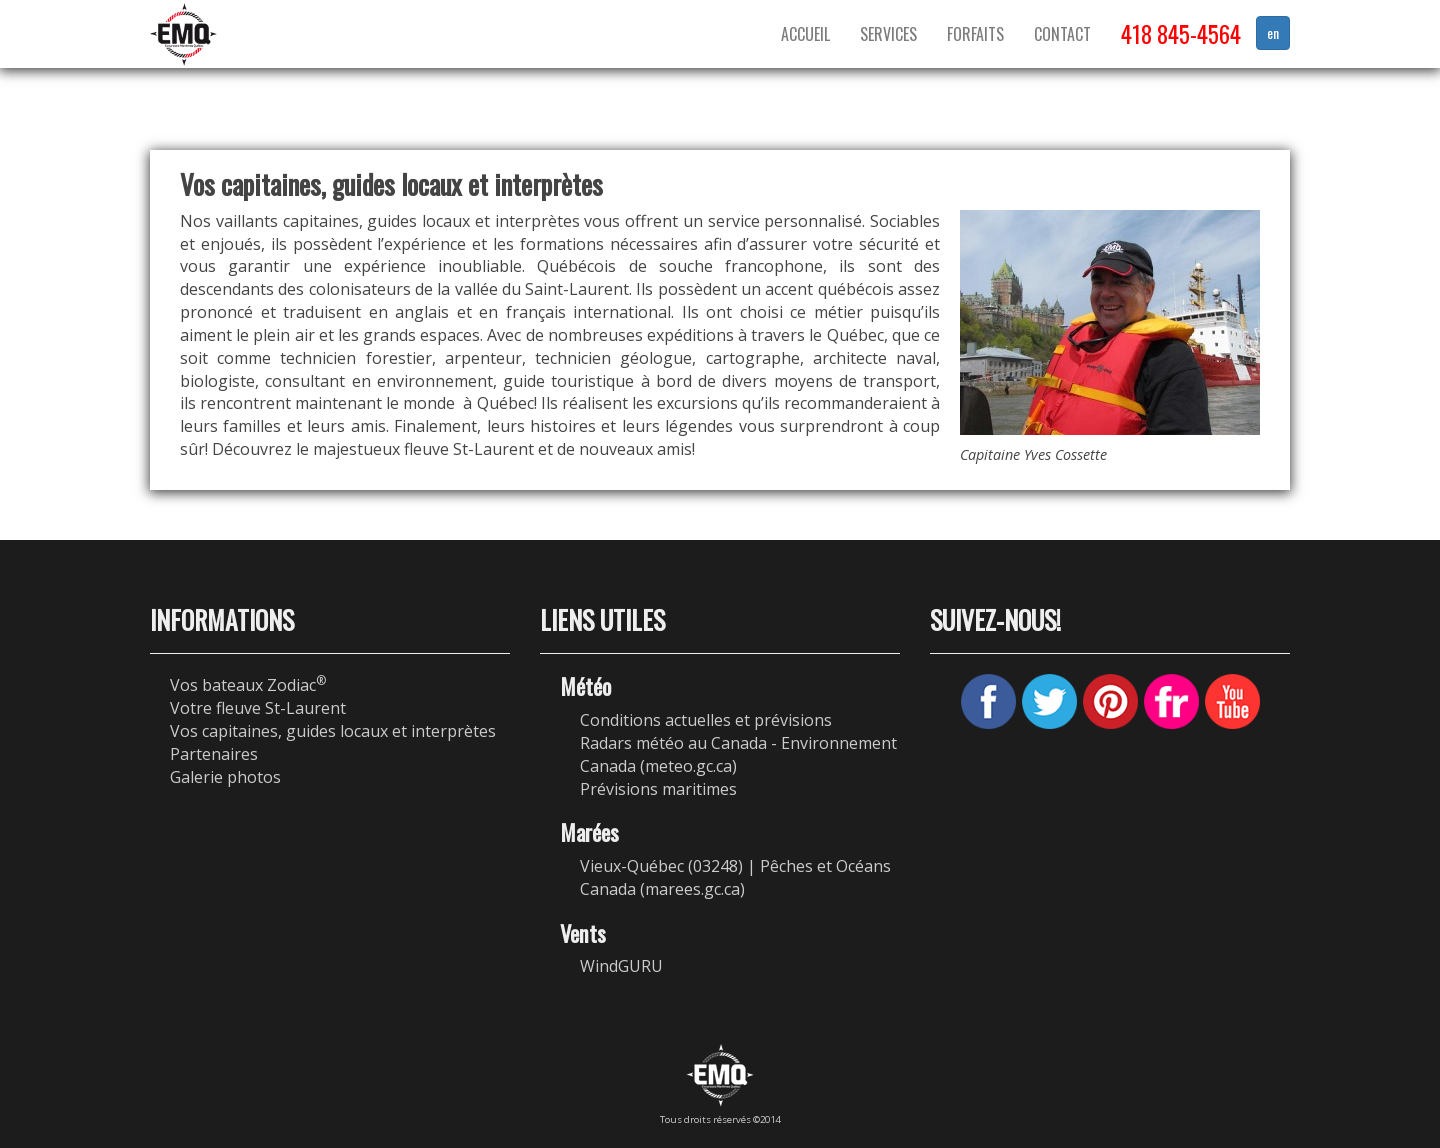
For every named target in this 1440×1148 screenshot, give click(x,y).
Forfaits (975, 34)
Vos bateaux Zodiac (248, 685)
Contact (1062, 34)
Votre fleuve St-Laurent (258, 708)
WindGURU (621, 966)
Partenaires (214, 754)
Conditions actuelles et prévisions (706, 720)
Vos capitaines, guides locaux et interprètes (333, 731)
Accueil (805, 34)
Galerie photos (225, 777)
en (1273, 32)
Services (888, 34)
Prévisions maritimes (658, 789)
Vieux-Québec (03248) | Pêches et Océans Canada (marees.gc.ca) (735, 877)
